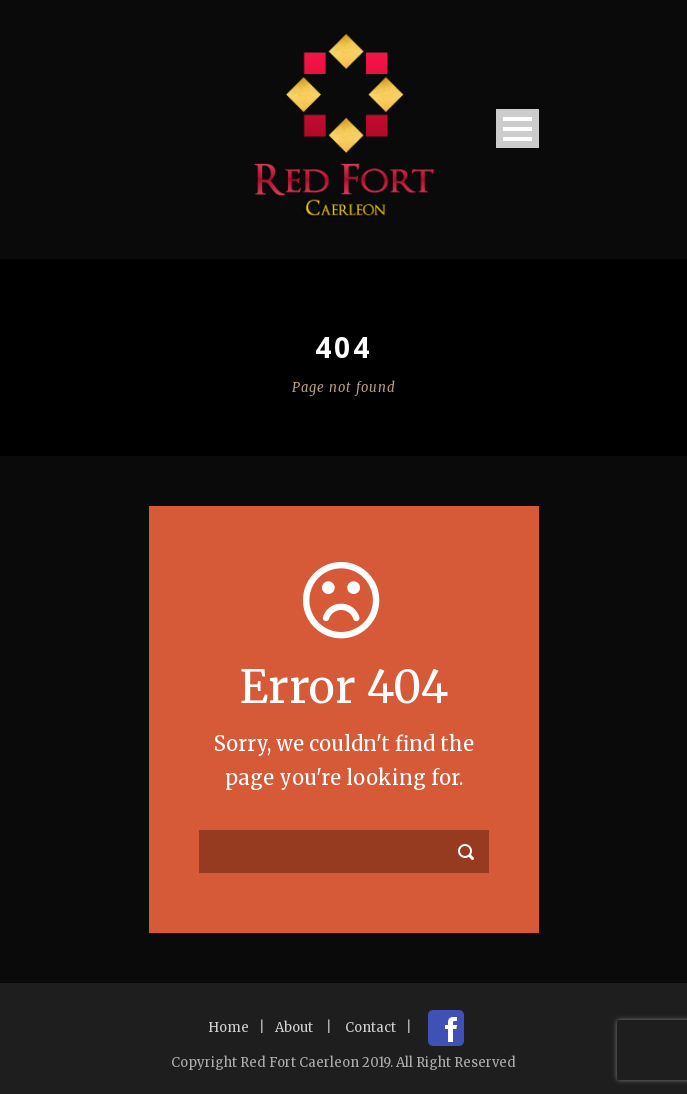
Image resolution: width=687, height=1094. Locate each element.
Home (228, 1027)
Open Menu (517, 128)
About (294, 1027)
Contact (370, 1027)
